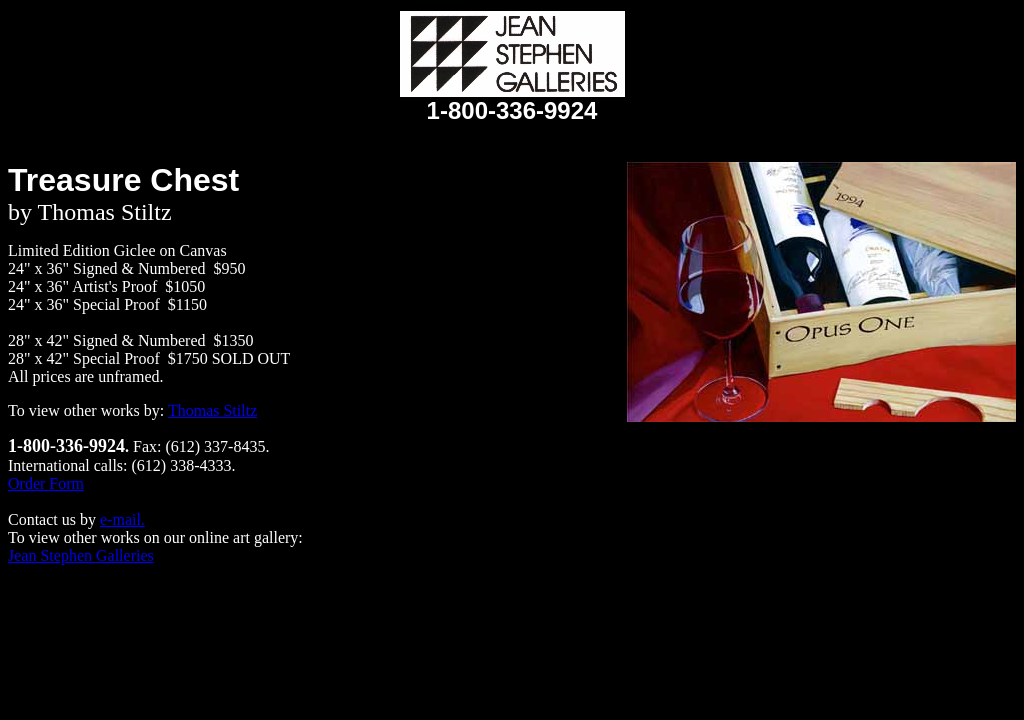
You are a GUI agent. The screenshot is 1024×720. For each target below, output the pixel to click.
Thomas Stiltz (212, 410)
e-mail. (122, 519)
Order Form (46, 483)
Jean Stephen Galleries (81, 555)
